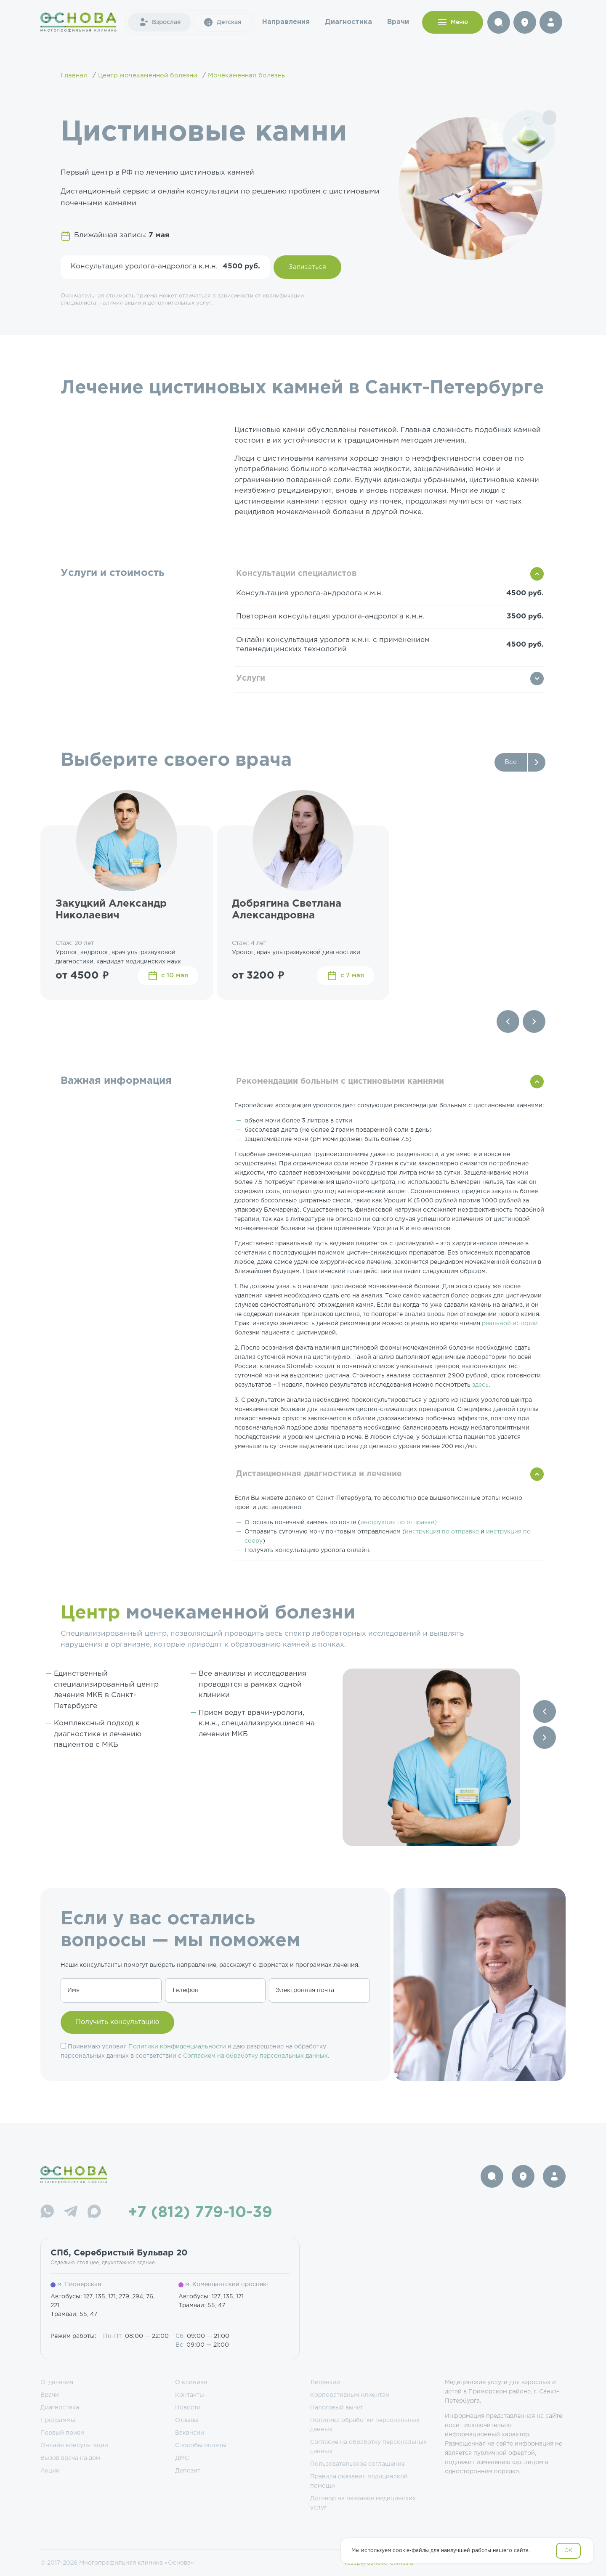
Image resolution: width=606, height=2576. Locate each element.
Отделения (56, 2382)
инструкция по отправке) (398, 1522)
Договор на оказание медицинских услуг (363, 2503)
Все (511, 762)
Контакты (189, 2395)
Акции (50, 2470)
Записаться (307, 267)
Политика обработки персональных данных (365, 2425)
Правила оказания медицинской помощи (359, 2481)
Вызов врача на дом (70, 2458)
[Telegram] (70, 2213)
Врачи (398, 22)
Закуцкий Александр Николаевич (111, 910)
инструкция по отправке (442, 1531)
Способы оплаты (200, 2445)
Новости (188, 2407)
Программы (57, 2420)
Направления (286, 22)
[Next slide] (534, 1021)
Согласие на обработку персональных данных (368, 2447)
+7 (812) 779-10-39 (200, 2213)
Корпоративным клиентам (350, 2395)
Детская (222, 22)
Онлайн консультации (74, 2445)
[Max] (94, 2213)
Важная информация (116, 1080)
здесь (480, 1384)
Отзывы (187, 2420)
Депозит (187, 2470)
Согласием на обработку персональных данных (255, 2056)
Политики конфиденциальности (177, 2046)
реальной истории (510, 1323)
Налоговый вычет (336, 2407)
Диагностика (348, 22)
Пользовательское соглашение (357, 2464)
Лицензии (325, 2382)
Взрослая (159, 22)
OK (568, 2550)
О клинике (191, 2382)
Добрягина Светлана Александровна (286, 910)
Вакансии (189, 2432)
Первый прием (62, 2432)
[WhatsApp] (47, 2213)
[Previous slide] (508, 1021)
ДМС (182, 2458)
